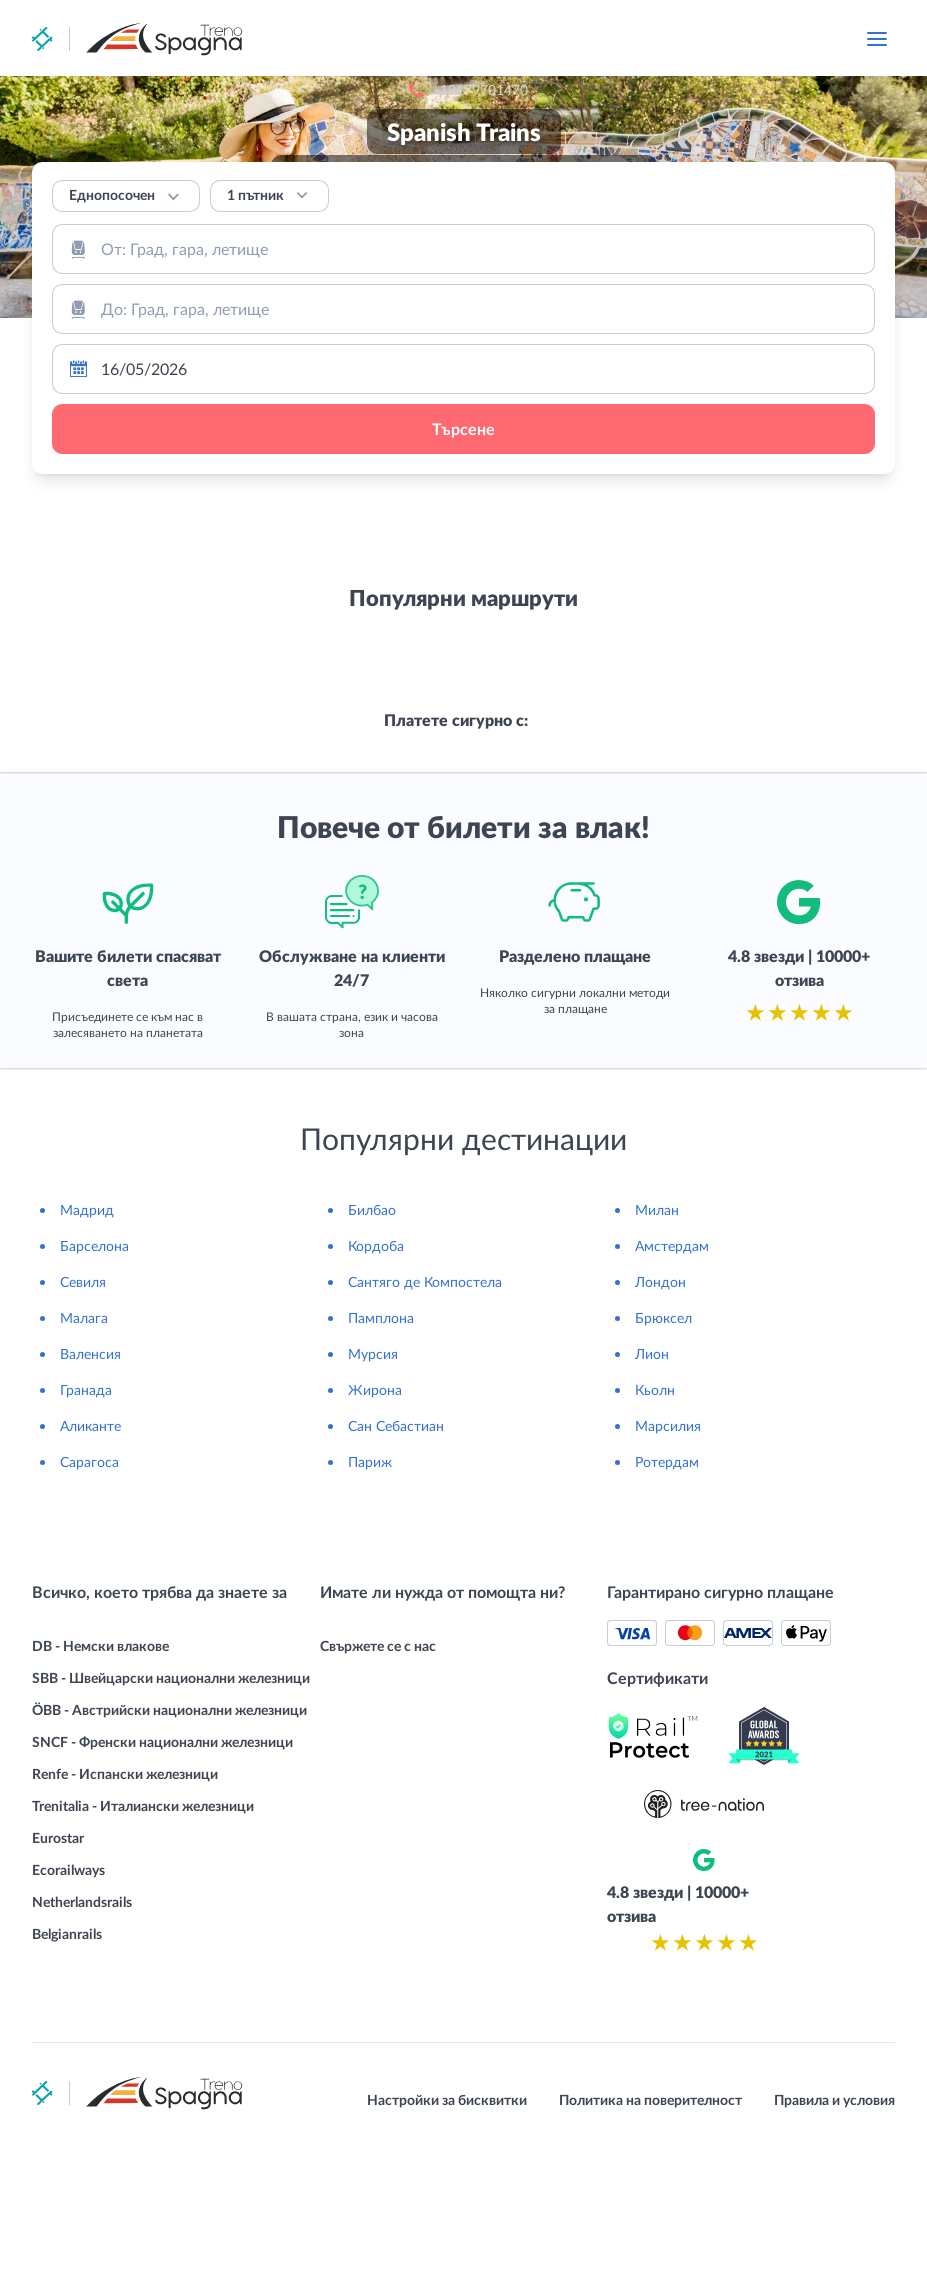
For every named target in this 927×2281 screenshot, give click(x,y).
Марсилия (668, 1555)
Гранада (86, 1519)
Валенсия (90, 1483)
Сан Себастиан (396, 1555)
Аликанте (90, 1555)
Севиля (83, 1411)
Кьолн (655, 1519)
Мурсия (373, 1483)
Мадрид (87, 1339)
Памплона (381, 1447)
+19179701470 (588, 39)
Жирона (375, 1519)
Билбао (372, 1339)
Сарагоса (89, 1591)
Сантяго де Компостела (425, 1411)
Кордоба (376, 1375)
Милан (657, 1339)
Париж (370, 1591)
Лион (652, 1483)
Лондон (660, 1411)
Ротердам (667, 1591)
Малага (84, 1447)
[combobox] (463, 249)
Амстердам (672, 1375)
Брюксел (663, 1447)
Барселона (94, 1375)
